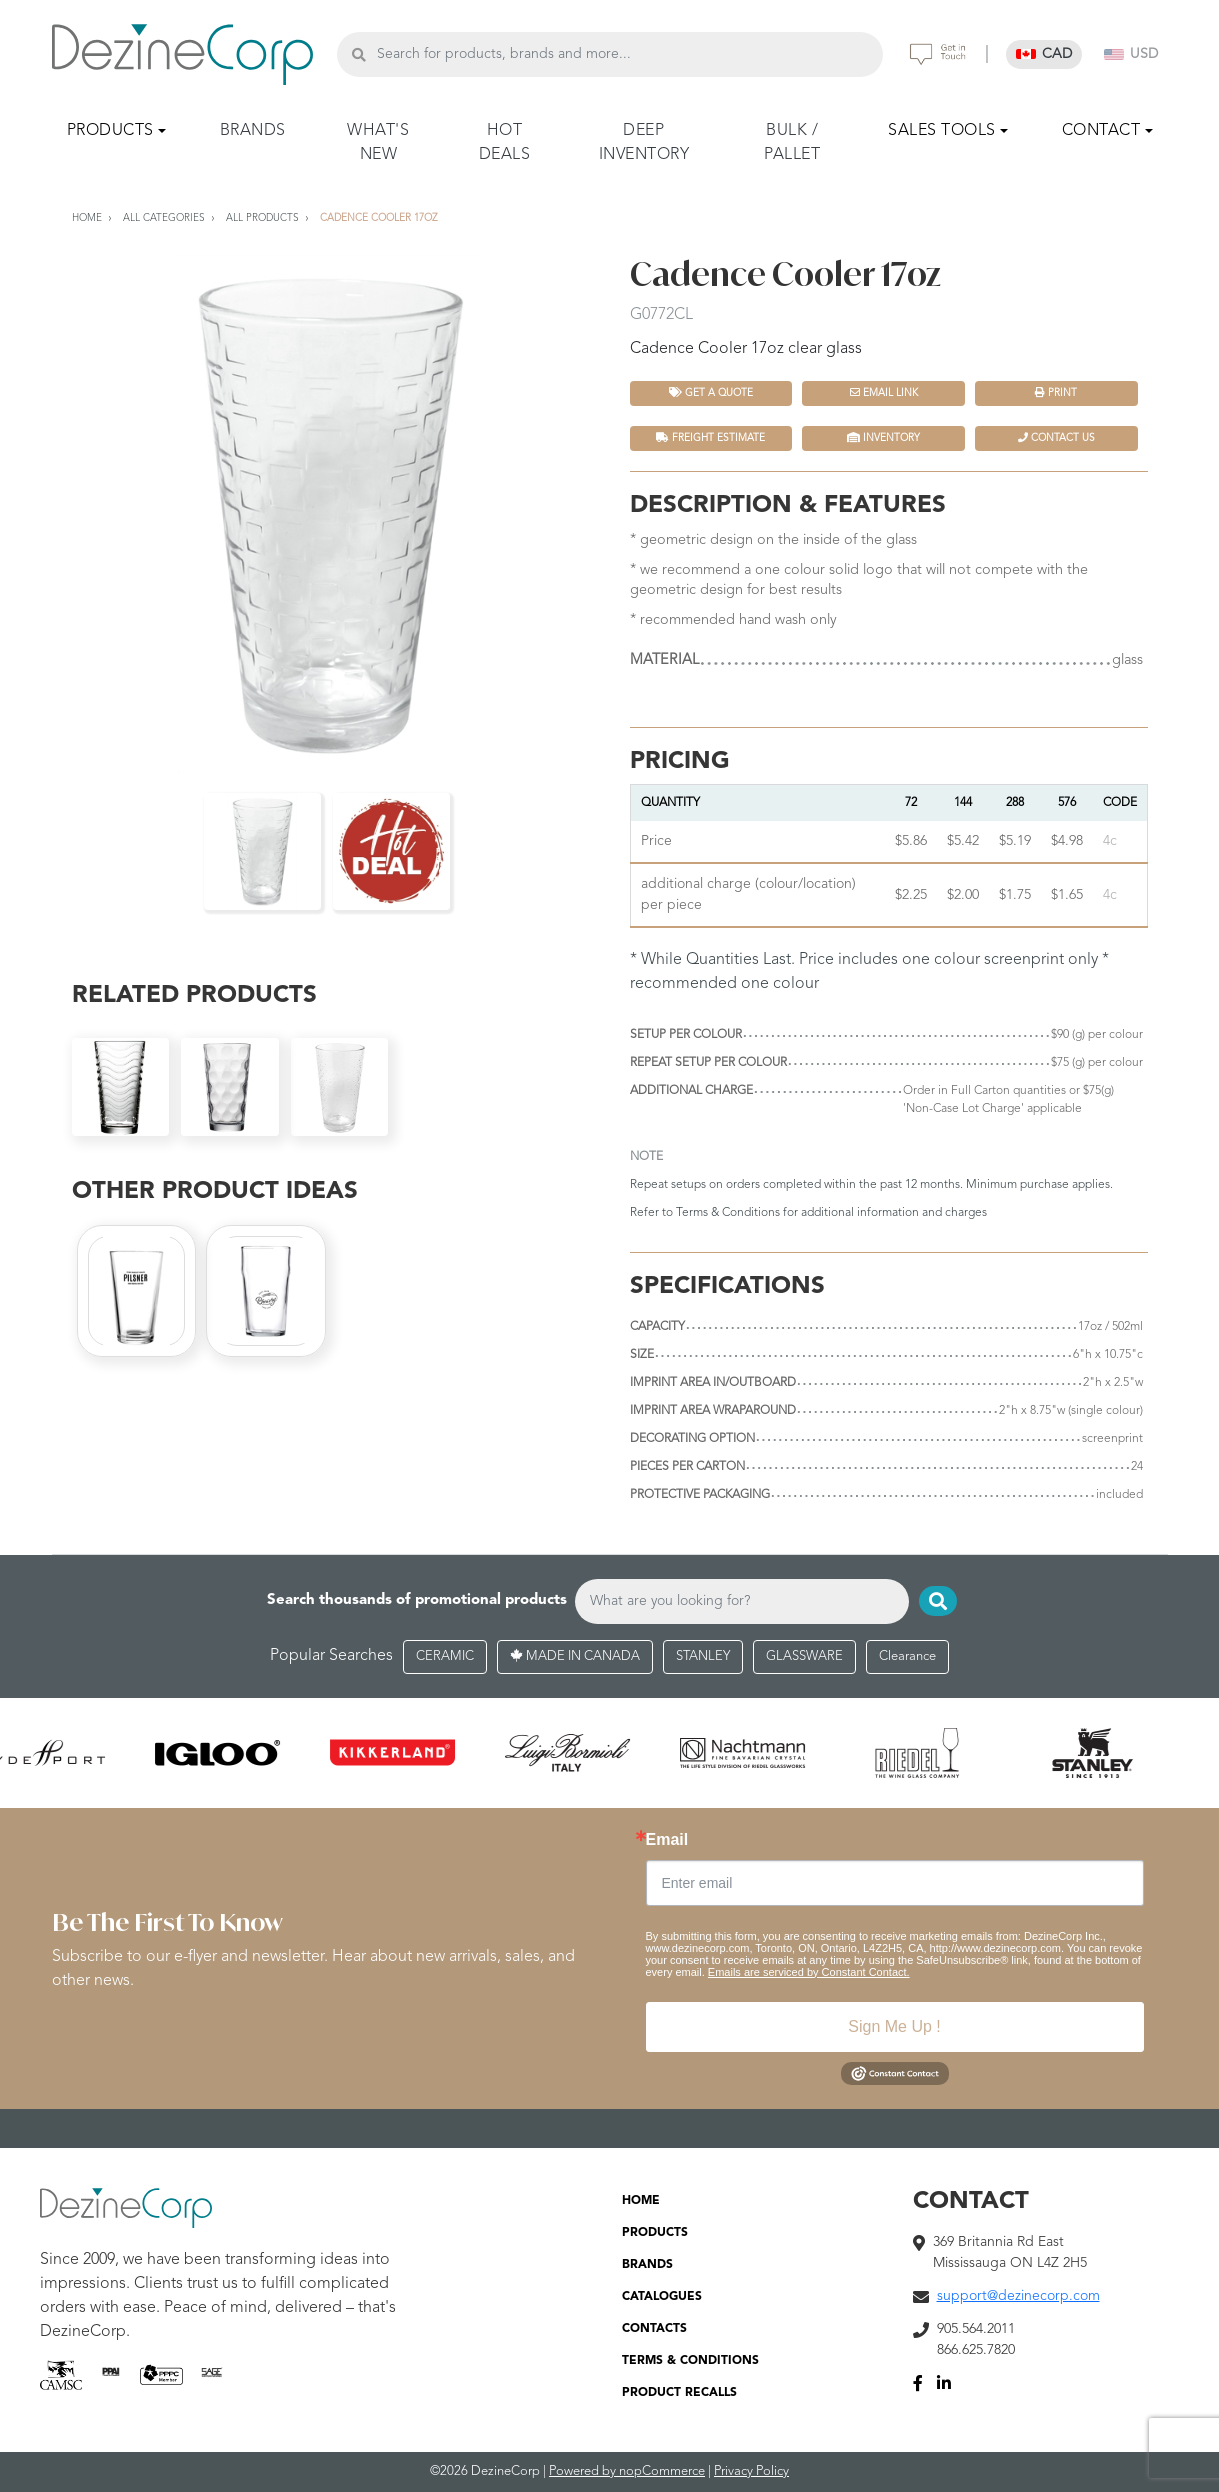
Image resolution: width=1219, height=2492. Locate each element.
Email (667, 1840)
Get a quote (711, 392)
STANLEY (703, 1656)
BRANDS (253, 131)
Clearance (907, 1656)
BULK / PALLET (792, 143)
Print (1056, 392)
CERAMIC (445, 1656)
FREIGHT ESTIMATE (710, 437)
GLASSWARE (804, 1656)
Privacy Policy (751, 2471)
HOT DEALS (505, 143)
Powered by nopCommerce (627, 2471)
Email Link (884, 392)
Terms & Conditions (728, 1213)
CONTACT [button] (1101, 131)
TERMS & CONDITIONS (690, 2361)
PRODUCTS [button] (110, 131)
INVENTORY (883, 437)
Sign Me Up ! (894, 2026)
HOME (641, 2201)
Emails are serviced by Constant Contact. (809, 1972)
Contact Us (1056, 437)
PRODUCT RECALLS (679, 2393)
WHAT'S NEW (378, 143)
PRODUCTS (655, 2233)
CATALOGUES (662, 2297)
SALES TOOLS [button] (942, 131)
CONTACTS (654, 2329)
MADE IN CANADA (575, 1656)
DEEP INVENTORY (644, 143)
